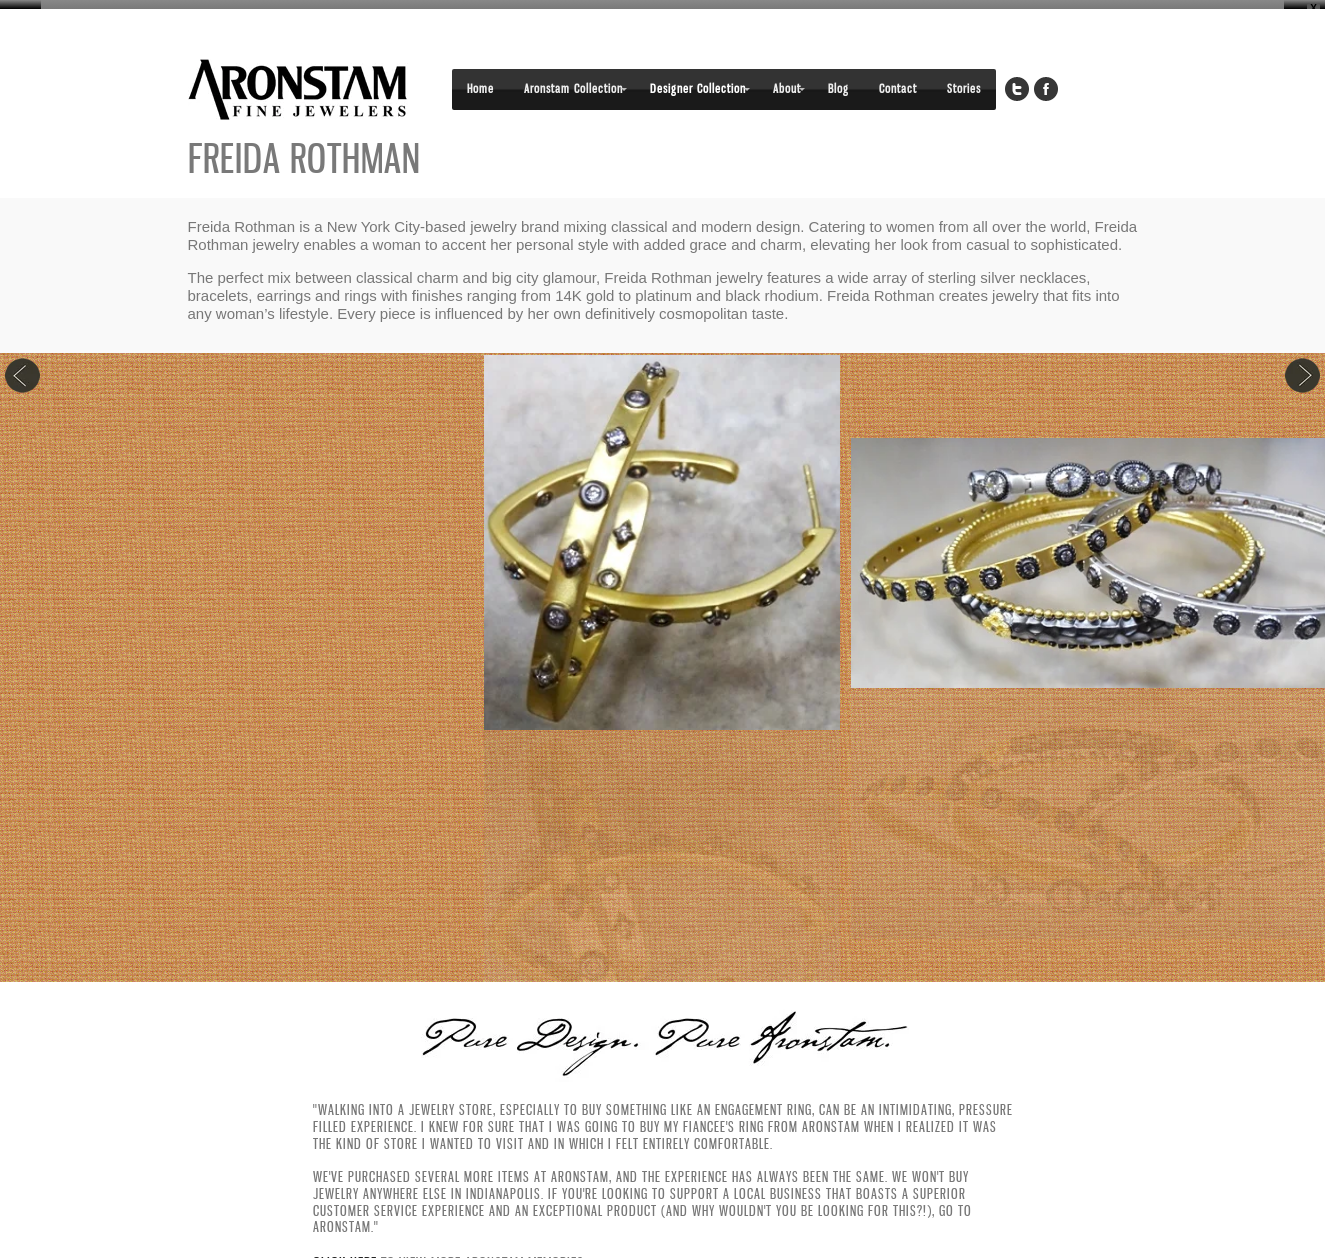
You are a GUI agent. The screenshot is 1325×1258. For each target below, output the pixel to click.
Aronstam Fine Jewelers (298, 82)
